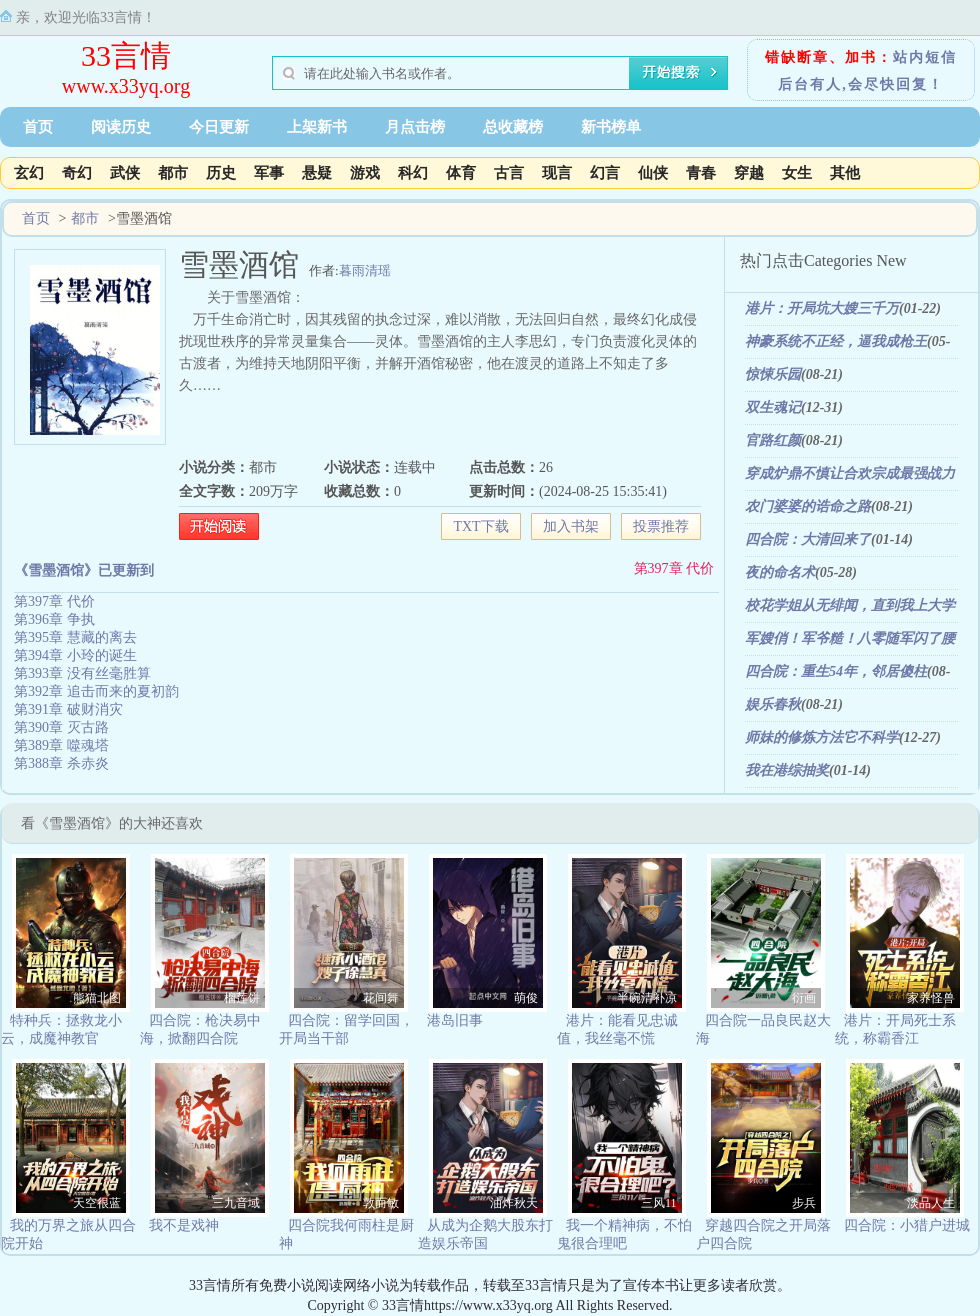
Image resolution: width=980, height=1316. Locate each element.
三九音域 (236, 1203)
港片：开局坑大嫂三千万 (822, 308)
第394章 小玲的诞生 (75, 655)
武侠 (125, 173)
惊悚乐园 (773, 374)
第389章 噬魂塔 (61, 745)
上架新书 (317, 127)
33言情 (126, 55)
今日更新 (219, 127)
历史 (221, 173)
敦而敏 (381, 1203)
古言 (509, 173)
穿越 (749, 173)
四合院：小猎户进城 (907, 1225)
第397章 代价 (674, 568)
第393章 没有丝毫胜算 (82, 673)
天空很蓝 (97, 1203)
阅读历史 (121, 127)
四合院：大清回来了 (808, 539)
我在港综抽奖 (787, 770)
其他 (845, 173)
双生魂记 (773, 407)
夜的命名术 (780, 572)
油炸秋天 (514, 1203)
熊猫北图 (97, 998)
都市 (173, 173)
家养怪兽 (931, 998)
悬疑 (317, 173)
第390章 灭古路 (61, 727)
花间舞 (381, 998)
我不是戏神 (184, 1225)
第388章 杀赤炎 (61, 763)
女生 (797, 173)
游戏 (365, 173)
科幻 (413, 173)
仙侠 (653, 173)
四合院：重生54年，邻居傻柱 (836, 671)
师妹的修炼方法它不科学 (822, 737)
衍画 (804, 998)
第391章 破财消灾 (68, 709)
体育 (461, 173)
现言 (557, 173)
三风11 (659, 1203)
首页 (38, 127)
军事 (269, 173)
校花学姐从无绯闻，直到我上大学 (850, 605)
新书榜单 (611, 127)
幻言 (605, 173)
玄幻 (29, 173)
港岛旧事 (455, 1020)
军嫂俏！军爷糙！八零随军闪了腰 (850, 638)
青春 (701, 173)
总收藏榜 (513, 127)
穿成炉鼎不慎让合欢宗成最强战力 (850, 473)
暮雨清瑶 (365, 270)
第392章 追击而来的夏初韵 (96, 691)
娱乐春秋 (773, 704)
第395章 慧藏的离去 (75, 637)
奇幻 (77, 173)
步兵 (804, 1203)
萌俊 (526, 998)
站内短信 (925, 57)
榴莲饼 (242, 998)
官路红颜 (773, 440)
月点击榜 (415, 127)
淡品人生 (931, 1203)
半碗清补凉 (647, 998)
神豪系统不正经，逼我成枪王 (836, 341)
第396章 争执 (54, 619)
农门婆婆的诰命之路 (808, 506)
